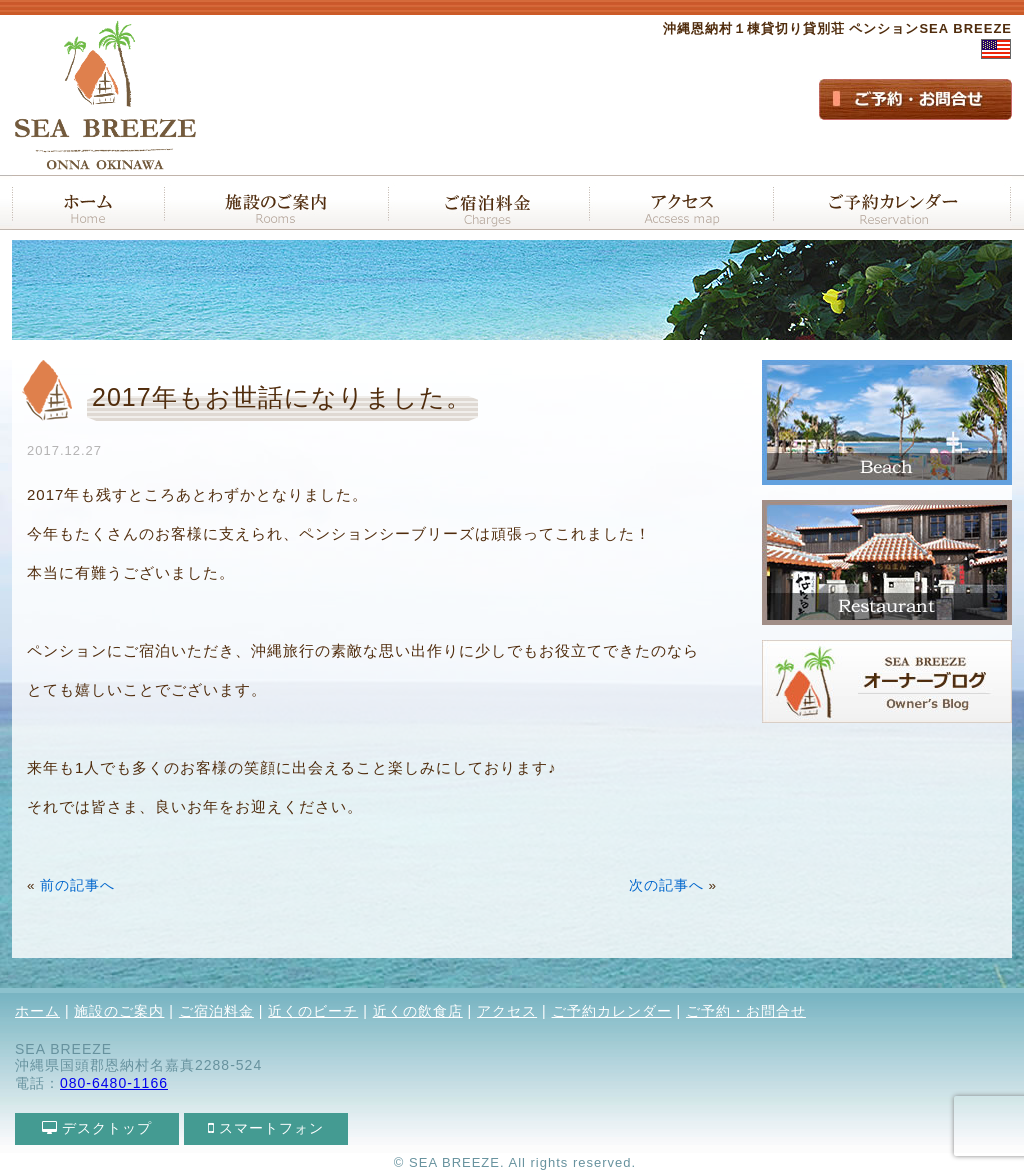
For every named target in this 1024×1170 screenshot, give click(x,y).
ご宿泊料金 (216, 1011)
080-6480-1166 (114, 1083)
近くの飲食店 (418, 1011)
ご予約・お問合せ (746, 1011)
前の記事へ (77, 885)
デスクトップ (97, 1128)
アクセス (507, 1011)
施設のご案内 (119, 1011)
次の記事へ (666, 885)
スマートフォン (266, 1128)
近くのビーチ (313, 1011)
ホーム (37, 1011)
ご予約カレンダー (612, 1011)
